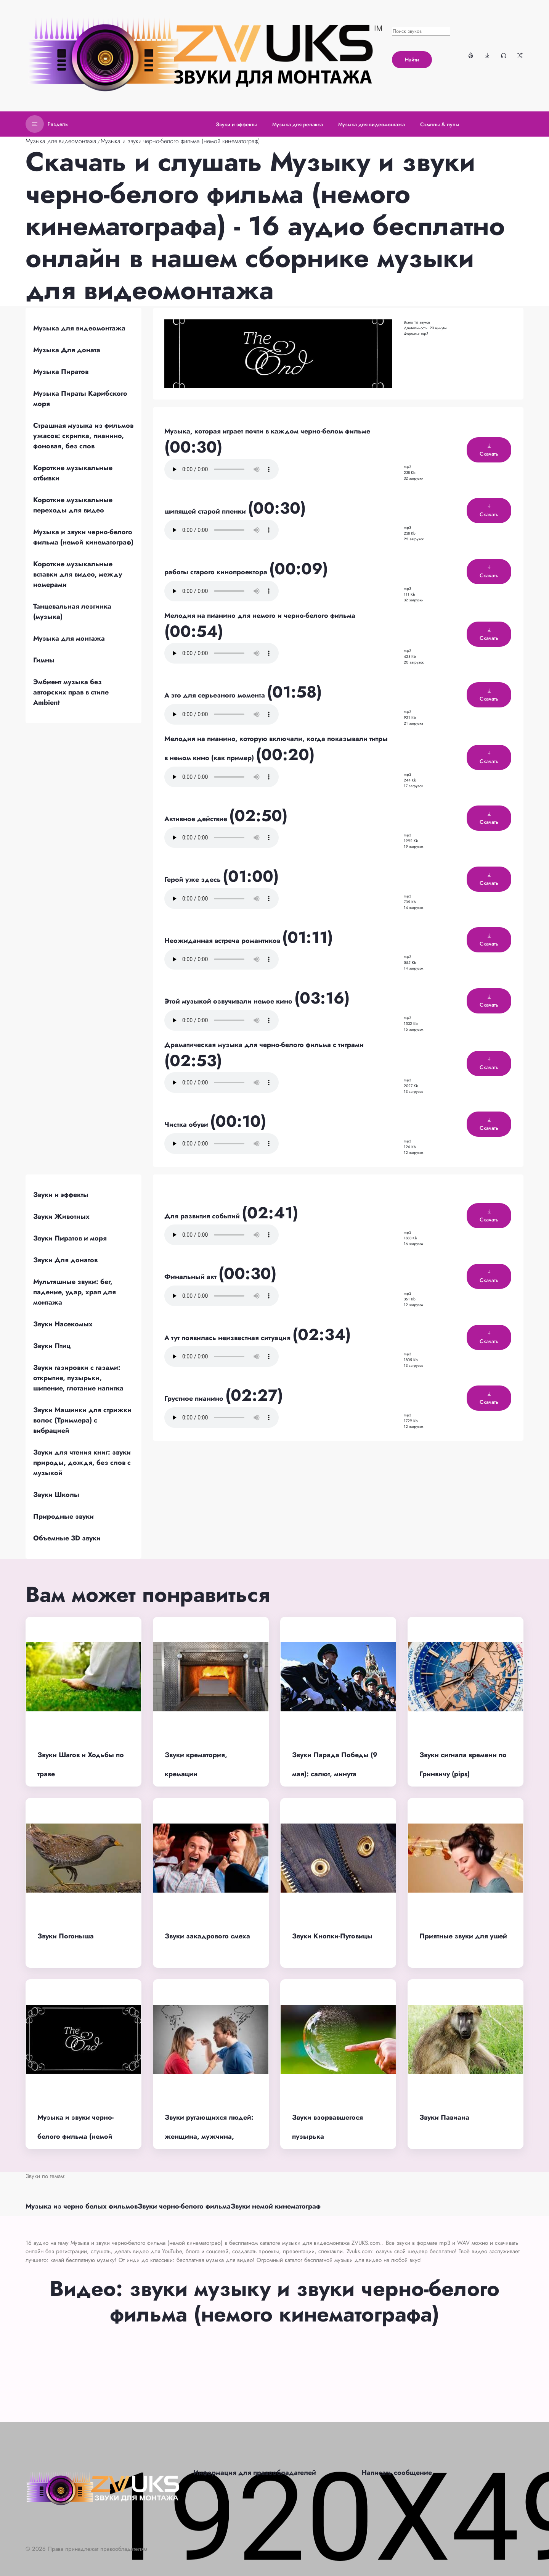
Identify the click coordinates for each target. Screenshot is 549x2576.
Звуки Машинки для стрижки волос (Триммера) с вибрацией (82, 1420)
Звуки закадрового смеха (207, 1936)
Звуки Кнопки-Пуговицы (332, 1936)
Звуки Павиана (444, 2117)
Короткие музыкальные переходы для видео (72, 505)
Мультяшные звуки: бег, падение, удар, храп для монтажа (74, 1292)
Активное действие (196, 819)
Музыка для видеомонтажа (61, 141)
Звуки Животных (61, 1216)
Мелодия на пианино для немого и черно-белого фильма (259, 615)
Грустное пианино (194, 1398)
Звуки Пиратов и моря (70, 1238)
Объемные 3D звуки (67, 1538)
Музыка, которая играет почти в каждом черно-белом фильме (267, 431)
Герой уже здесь (193, 879)
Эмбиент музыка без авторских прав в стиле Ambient (71, 692)
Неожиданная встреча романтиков (223, 941)
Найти (412, 59)
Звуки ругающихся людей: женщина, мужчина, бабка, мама (209, 2136)
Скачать (489, 450)
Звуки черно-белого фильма (184, 2206)
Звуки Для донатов (65, 1260)
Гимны (44, 660)
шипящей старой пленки (206, 511)
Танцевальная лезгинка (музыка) (72, 611)
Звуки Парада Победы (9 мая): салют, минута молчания (334, 1774)
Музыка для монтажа (69, 638)
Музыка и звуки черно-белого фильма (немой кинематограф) (180, 141)
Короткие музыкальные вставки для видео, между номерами (77, 574)
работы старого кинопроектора (216, 572)
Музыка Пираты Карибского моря (80, 398)
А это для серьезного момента (215, 695)
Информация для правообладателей (254, 2473)
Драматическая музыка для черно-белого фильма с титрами (264, 1045)
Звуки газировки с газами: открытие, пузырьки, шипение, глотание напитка (78, 1378)
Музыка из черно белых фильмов (82, 2206)
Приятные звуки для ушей (463, 1936)
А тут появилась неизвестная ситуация (228, 1338)
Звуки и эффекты (60, 1195)
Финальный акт (191, 1277)
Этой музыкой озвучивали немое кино (229, 1001)
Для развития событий (203, 1216)
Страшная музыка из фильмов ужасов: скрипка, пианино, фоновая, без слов (83, 435)
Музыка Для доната (66, 350)
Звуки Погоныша (65, 1936)
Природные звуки (63, 1516)
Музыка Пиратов (60, 372)
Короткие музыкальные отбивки (72, 473)
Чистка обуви (187, 1124)
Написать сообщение (396, 2473)
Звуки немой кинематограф (276, 2206)
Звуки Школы (56, 1495)
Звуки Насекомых (63, 1324)
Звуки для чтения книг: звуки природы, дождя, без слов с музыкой (82, 1462)
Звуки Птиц (52, 1346)
